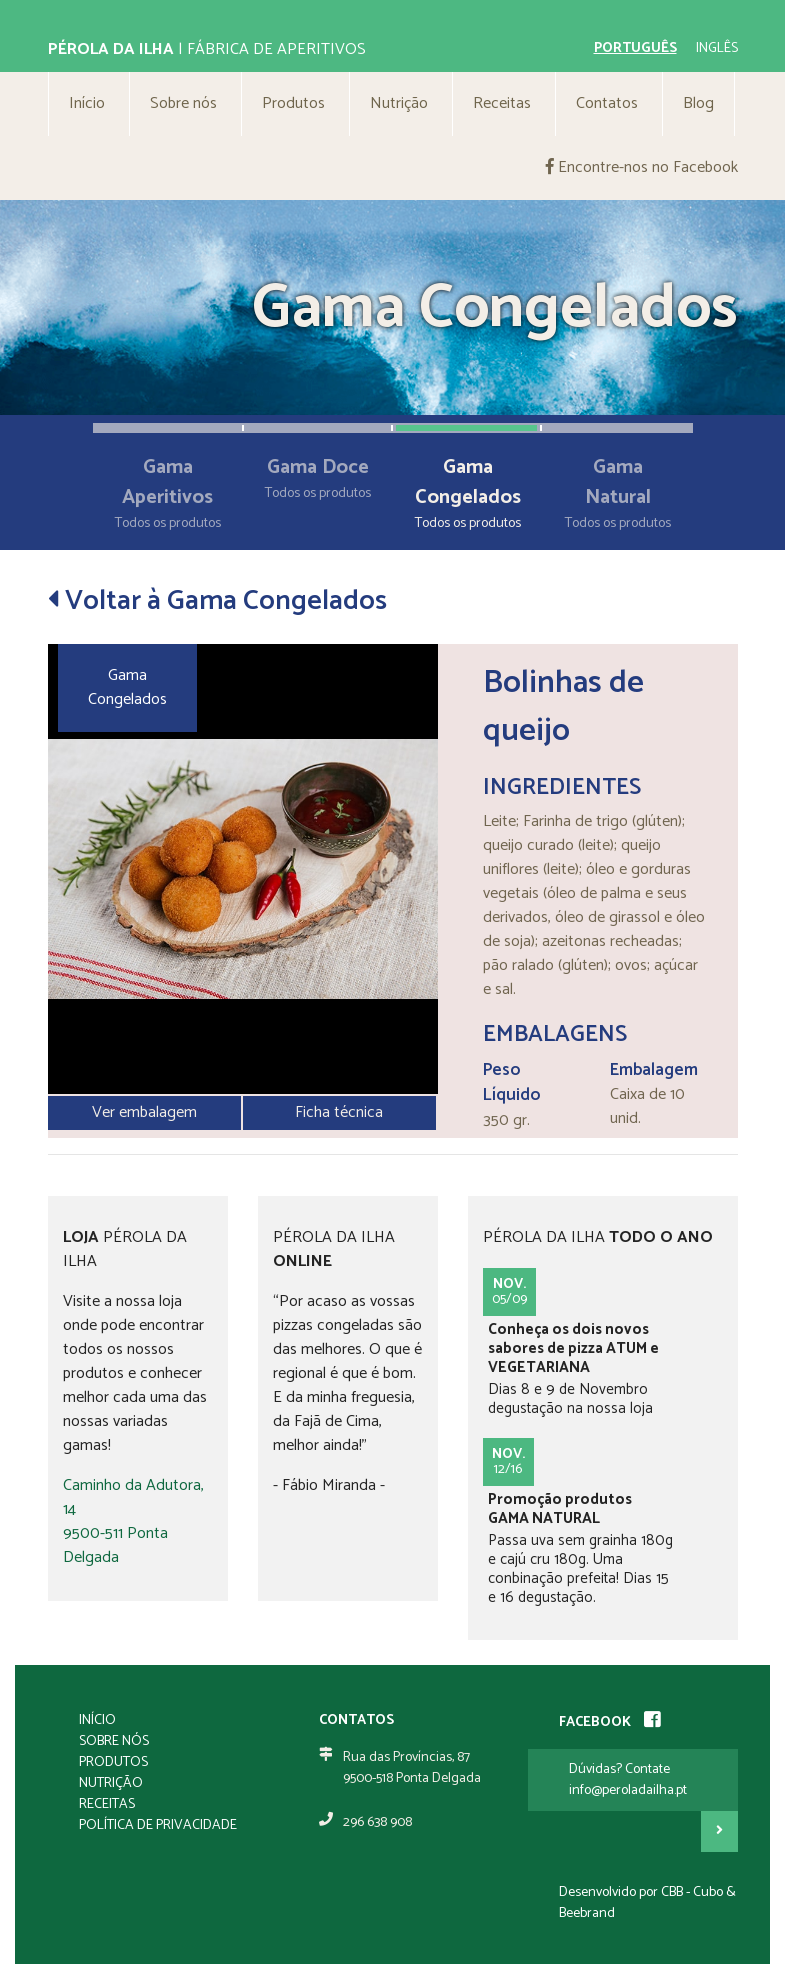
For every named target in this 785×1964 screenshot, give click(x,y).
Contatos (607, 103)
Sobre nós (183, 103)
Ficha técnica (339, 1112)
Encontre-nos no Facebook (642, 167)
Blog (698, 103)
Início (87, 103)
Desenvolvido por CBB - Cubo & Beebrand (647, 1902)
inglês (717, 48)
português (635, 48)
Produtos (293, 103)
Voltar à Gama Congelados (217, 601)
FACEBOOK (609, 1722)
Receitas (502, 103)
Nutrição (399, 103)
